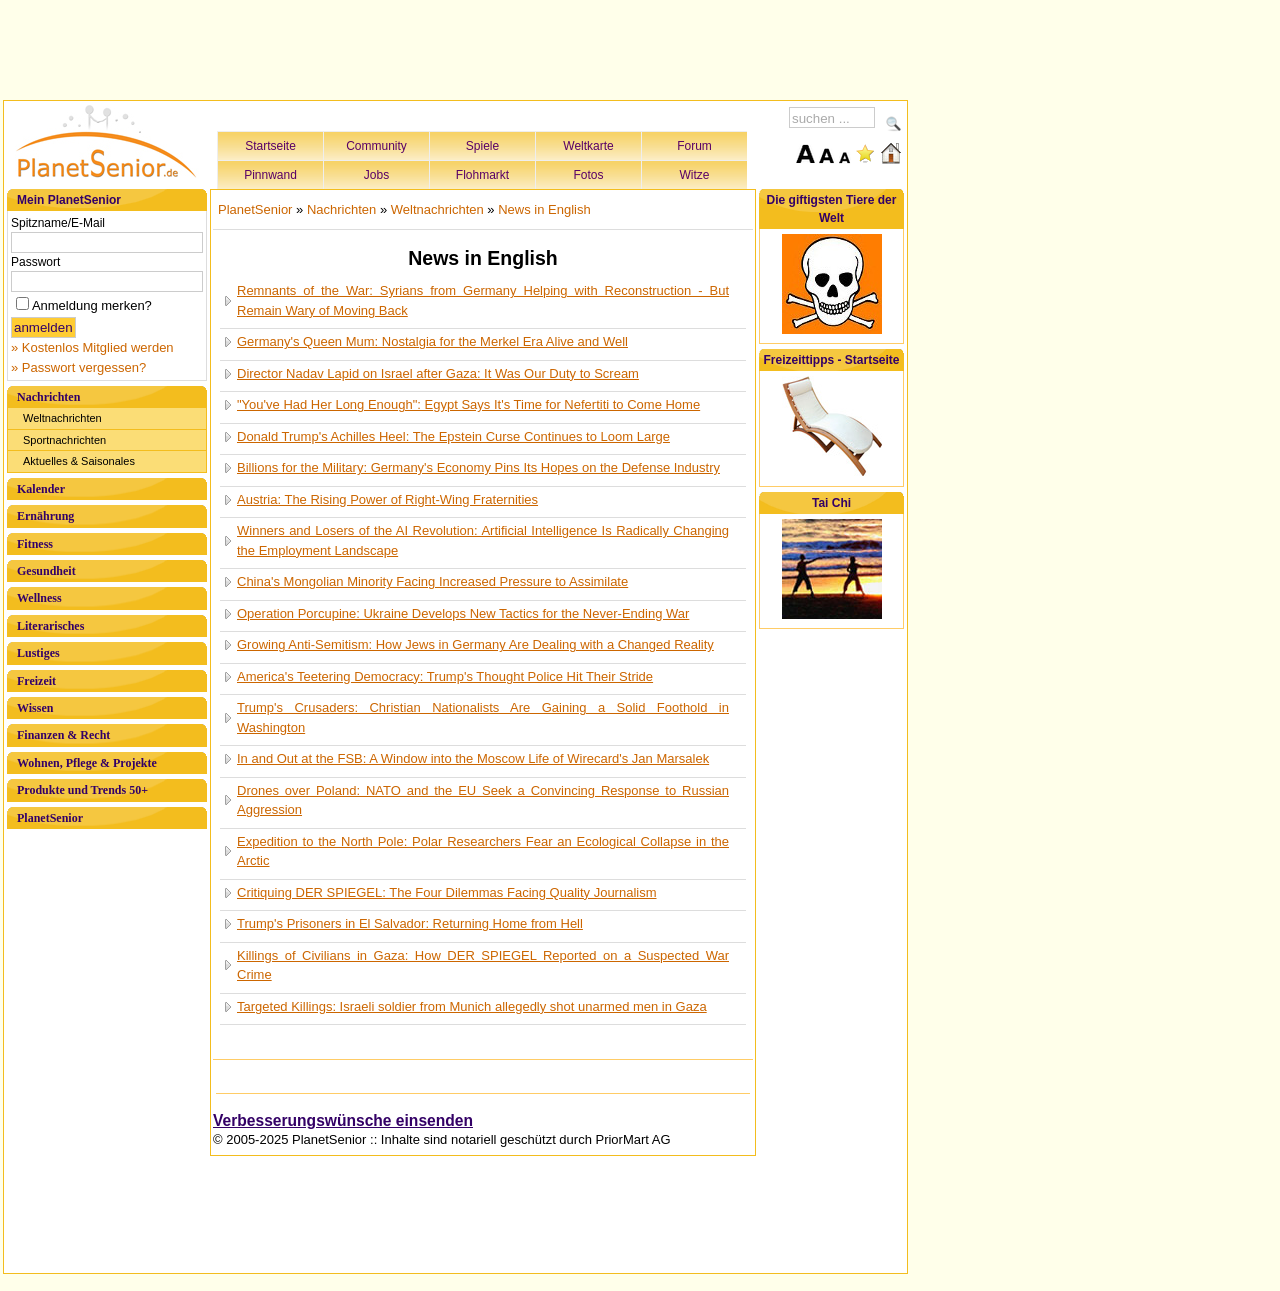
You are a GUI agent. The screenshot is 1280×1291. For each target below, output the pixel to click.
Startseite (270, 146)
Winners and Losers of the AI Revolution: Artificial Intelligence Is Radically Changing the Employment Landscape (483, 540)
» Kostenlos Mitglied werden (92, 347)
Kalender (41, 489)
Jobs (376, 175)
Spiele (482, 146)
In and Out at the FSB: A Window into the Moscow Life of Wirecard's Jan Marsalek (473, 758)
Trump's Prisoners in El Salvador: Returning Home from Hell (410, 923)
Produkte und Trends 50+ (82, 790)
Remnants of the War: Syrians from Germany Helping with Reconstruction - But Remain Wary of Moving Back (483, 300)
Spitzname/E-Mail (58, 223)
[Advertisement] (456, 47)
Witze (695, 175)
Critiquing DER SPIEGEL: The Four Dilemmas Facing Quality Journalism (447, 892)
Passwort (35, 262)
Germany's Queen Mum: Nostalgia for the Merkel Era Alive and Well (432, 341)
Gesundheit (46, 571)
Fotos (588, 175)
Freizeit (36, 681)
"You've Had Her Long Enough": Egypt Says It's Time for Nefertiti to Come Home (468, 404)
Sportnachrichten (64, 440)
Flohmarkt (482, 175)
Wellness (39, 598)
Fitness (35, 544)
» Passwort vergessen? (78, 367)
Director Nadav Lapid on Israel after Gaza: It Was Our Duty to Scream (438, 373)
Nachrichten (48, 397)
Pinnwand (270, 175)
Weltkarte (588, 146)
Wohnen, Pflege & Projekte (87, 763)
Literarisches (50, 626)
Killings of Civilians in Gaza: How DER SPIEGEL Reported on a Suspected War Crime (483, 965)
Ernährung (45, 516)
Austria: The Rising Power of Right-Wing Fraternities (387, 499)
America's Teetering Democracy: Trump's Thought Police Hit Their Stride (445, 676)
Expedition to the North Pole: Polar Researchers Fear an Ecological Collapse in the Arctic (483, 851)
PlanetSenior (50, 818)
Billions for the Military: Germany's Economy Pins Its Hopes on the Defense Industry (478, 467)
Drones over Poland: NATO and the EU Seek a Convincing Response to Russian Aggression (483, 800)
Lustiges (38, 653)
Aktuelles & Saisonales (79, 461)
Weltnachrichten (62, 418)
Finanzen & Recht (63, 735)
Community (376, 146)
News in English (544, 209)
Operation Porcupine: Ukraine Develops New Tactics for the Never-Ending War (463, 613)
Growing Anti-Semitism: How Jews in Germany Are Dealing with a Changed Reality (475, 644)
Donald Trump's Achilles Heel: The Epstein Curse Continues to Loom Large (453, 436)
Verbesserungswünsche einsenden (343, 1120)
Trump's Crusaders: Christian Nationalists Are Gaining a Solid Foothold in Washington (483, 717)
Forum (694, 146)
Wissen (35, 708)
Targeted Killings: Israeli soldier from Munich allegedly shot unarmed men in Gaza (472, 1006)
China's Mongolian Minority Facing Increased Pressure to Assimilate (432, 581)
